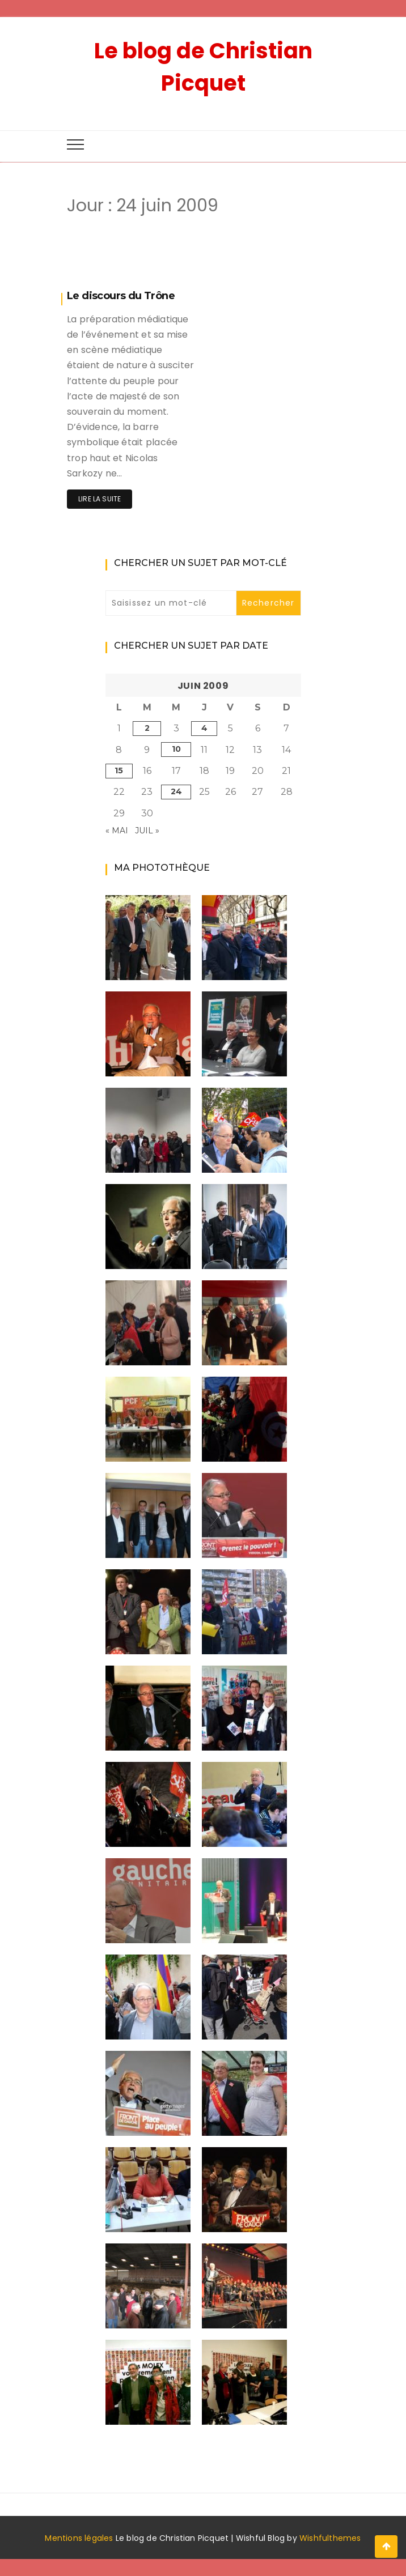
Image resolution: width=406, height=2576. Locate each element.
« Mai (116, 830)
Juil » (147, 830)
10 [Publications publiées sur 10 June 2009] (176, 749)
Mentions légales (79, 2538)
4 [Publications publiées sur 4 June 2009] (204, 728)
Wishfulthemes (330, 2538)
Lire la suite (99, 499)
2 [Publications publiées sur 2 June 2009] (147, 728)
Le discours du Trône (121, 295)
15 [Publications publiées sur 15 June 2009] (119, 770)
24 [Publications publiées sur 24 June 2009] (176, 791)
